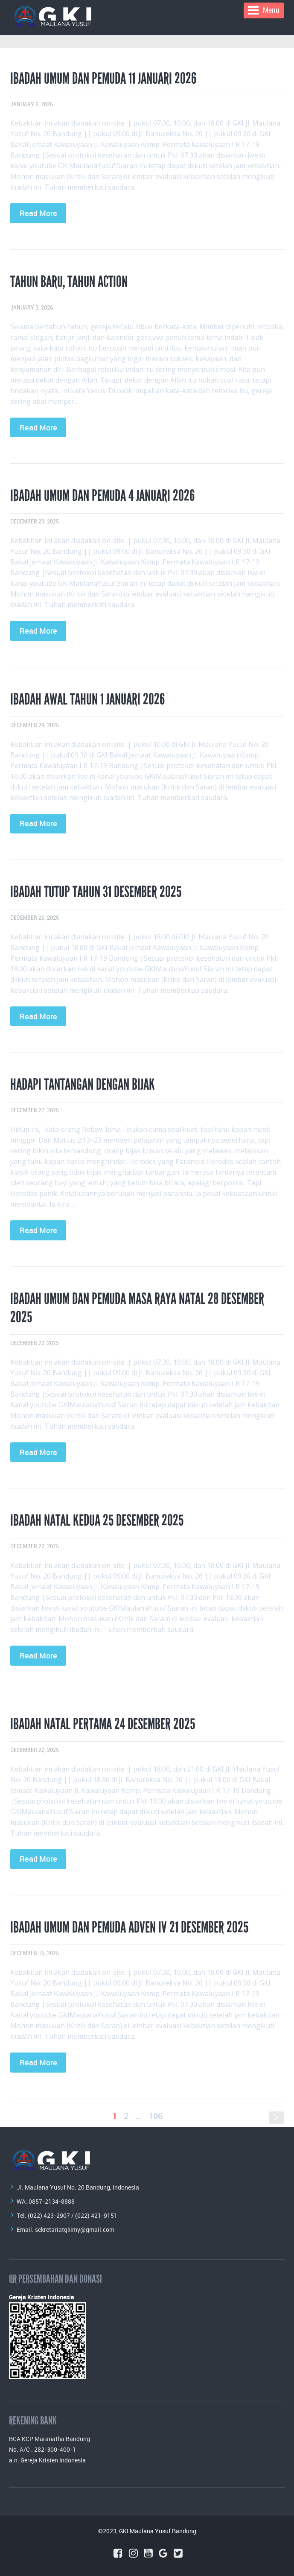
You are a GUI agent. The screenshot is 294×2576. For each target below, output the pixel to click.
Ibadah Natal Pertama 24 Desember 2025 (102, 1724)
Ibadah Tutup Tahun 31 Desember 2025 (95, 892)
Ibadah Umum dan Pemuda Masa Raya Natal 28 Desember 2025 (137, 1308)
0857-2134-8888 (52, 2201)
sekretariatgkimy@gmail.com (74, 2229)
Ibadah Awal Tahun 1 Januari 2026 (87, 699)
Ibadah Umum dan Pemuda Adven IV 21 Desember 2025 (129, 1927)
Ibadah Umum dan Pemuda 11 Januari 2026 (103, 78)
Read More (38, 213)
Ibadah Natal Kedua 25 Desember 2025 (96, 1520)
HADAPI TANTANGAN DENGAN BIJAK (82, 1084)
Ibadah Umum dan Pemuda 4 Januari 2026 (102, 495)
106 (155, 2116)
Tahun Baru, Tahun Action (69, 281)
